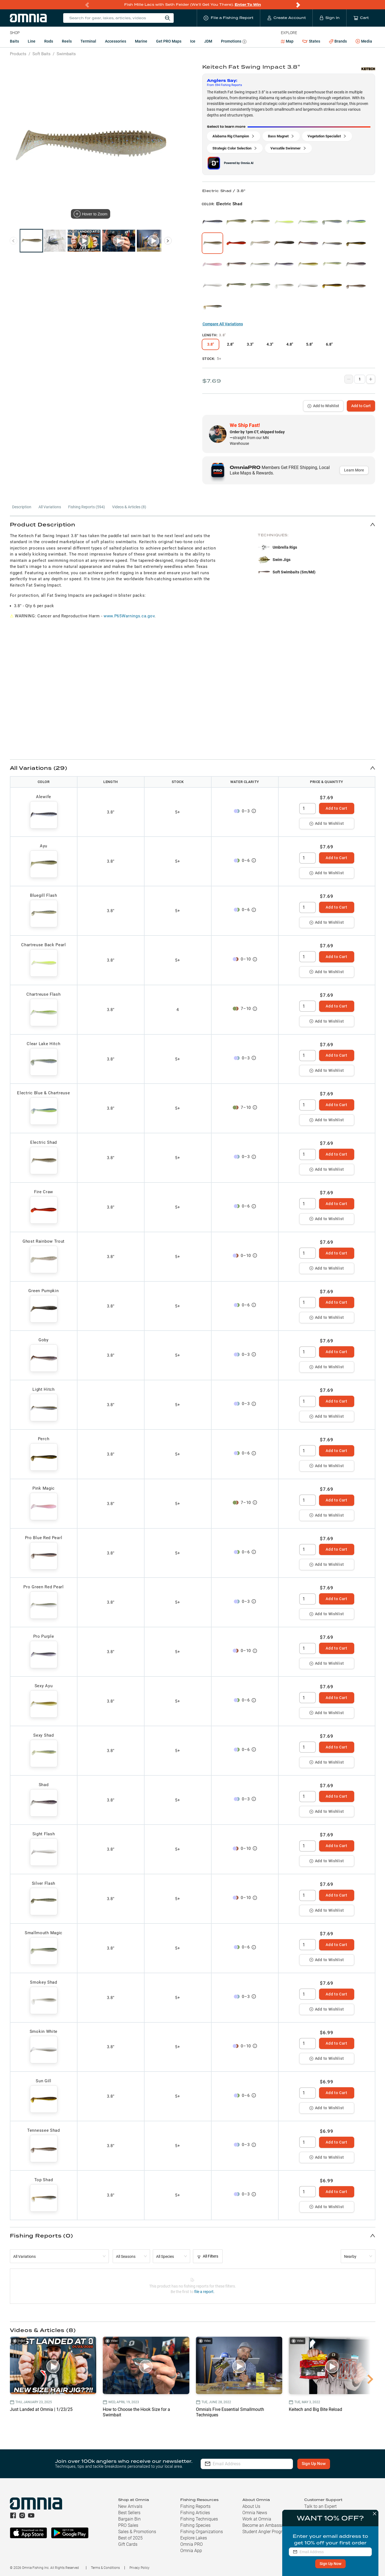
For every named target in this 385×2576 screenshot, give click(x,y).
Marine (141, 41)
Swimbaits (66, 53)
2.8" (230, 344)
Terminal (88, 41)
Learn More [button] (354, 470)
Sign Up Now (314, 2463)
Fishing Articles (195, 2512)
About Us (251, 2506)
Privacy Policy (139, 2568)
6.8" (329, 344)
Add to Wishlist (323, 406)
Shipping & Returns (322, 2512)
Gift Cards (127, 2544)
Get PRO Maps (168, 41)
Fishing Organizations (201, 2531)
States (311, 41)
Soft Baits (41, 53)
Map (287, 41)
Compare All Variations (223, 324)
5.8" (309, 344)
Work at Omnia (256, 2519)
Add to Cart (361, 406)
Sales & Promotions (137, 2531)
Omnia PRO (191, 2544)
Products (18, 53)
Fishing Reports (195, 2506)
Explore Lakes (193, 2538)
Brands (338, 41)
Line (31, 41)
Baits (14, 41)
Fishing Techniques (199, 2519)
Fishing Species (195, 2525)
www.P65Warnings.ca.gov (129, 616)
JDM (208, 41)
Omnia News (254, 2512)
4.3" (270, 344)
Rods (48, 41)
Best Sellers (129, 2512)
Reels (67, 41)
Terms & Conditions (105, 2568)
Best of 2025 (130, 2538)
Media (364, 41)
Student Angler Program (265, 2531)
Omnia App (191, 2550)
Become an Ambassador (266, 2525)
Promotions (233, 42)
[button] (192, 524)
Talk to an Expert (320, 2506)
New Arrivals (130, 2506)
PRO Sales (128, 2525)
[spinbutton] (307, 808)
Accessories (115, 41)
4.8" (289, 344)
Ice (192, 41)
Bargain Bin (129, 2519)
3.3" (250, 344)
